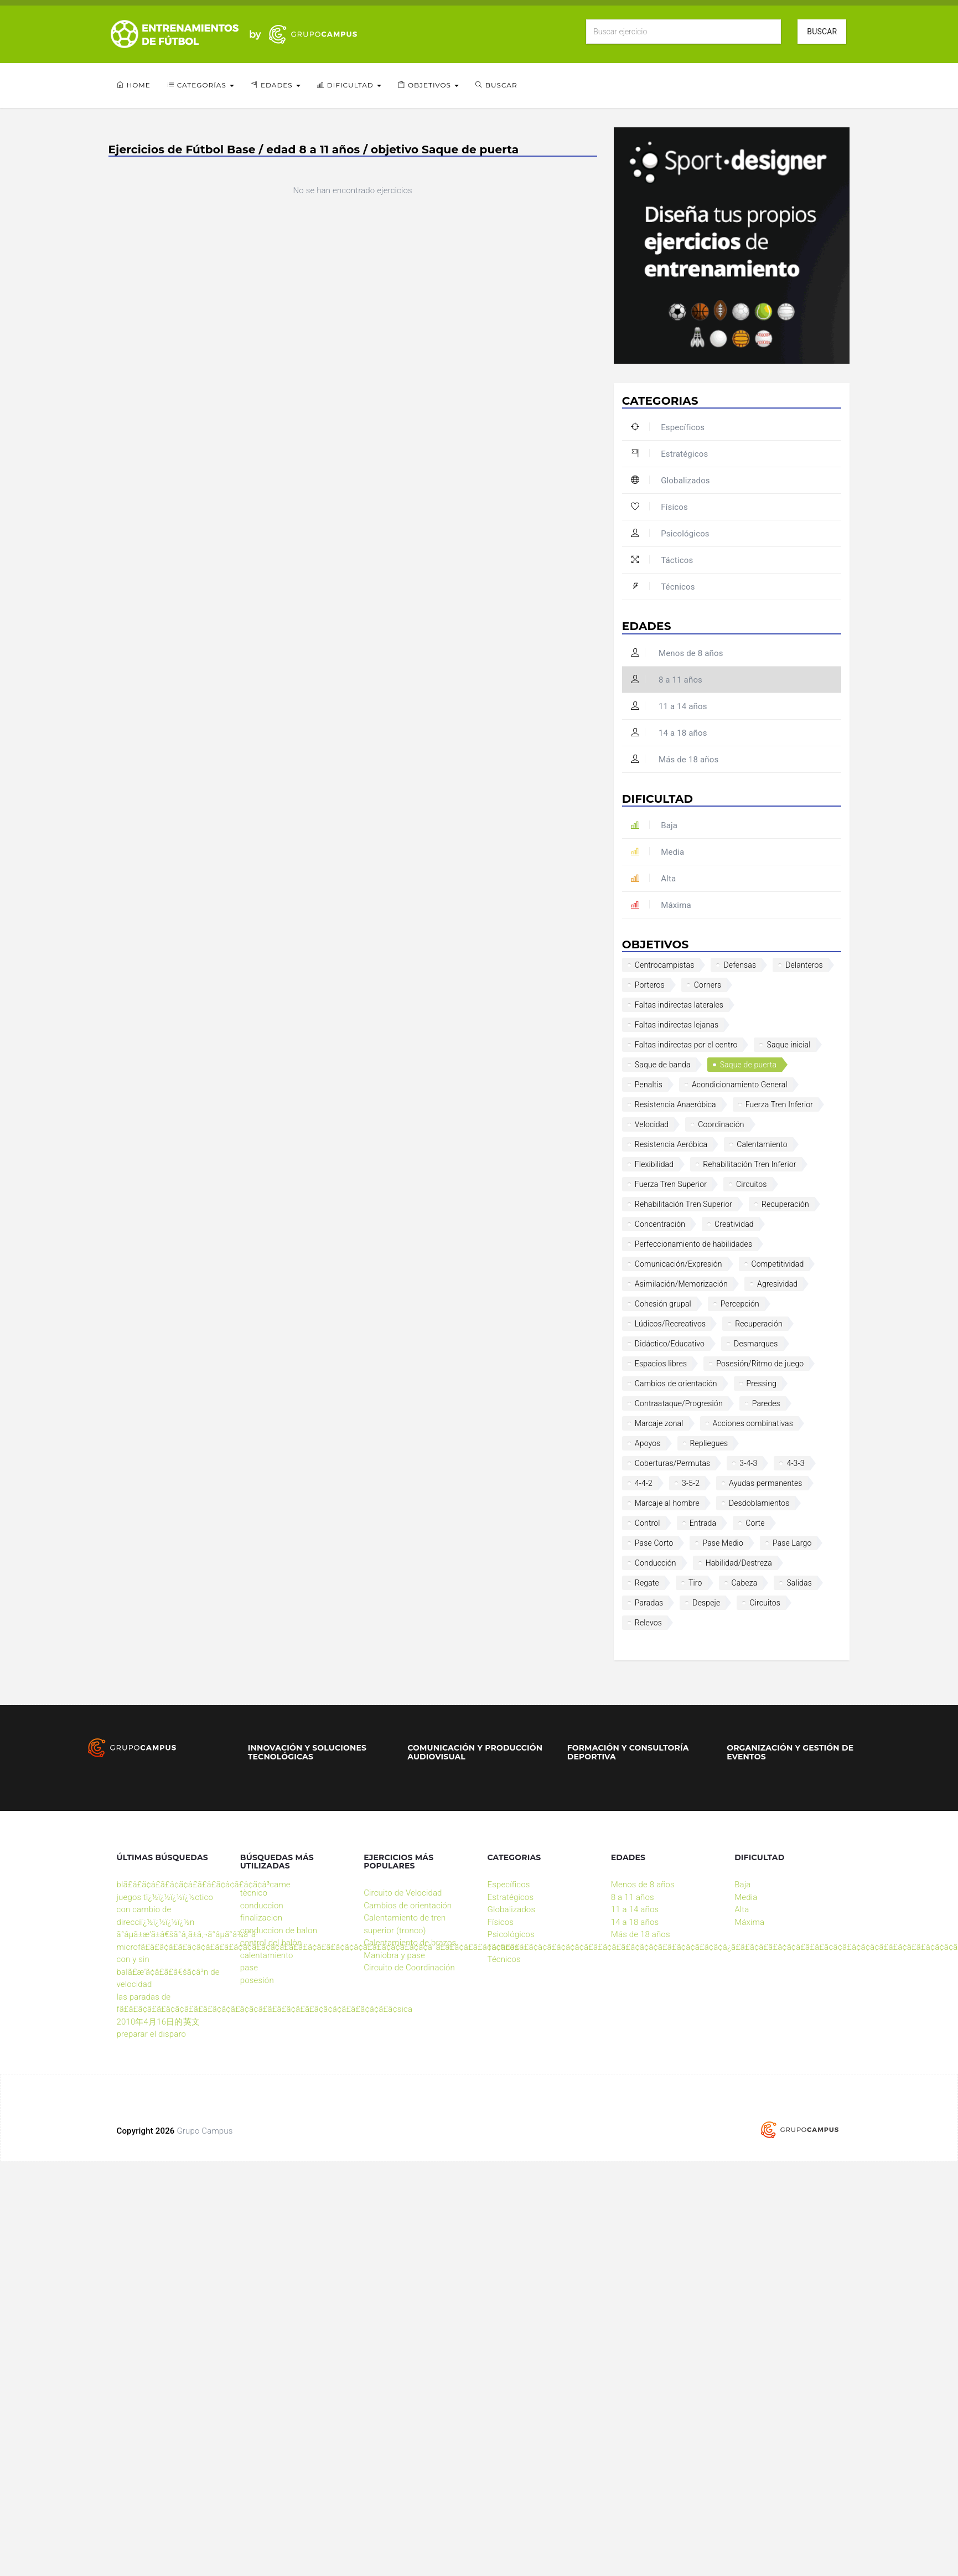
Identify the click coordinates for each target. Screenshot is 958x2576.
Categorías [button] (200, 85)
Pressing (762, 1383)
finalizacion (261, 1918)
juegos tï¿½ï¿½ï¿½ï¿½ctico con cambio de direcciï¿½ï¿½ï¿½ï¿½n (165, 1909)
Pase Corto (654, 1543)
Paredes (766, 1403)
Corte (755, 1523)
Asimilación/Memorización (681, 1283)
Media (657, 852)
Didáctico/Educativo (670, 1343)
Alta (653, 879)
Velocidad (652, 1124)
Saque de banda (663, 1064)
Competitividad (778, 1263)
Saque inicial (788, 1044)
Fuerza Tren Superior (671, 1184)
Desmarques (756, 1343)
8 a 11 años (666, 680)
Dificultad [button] (349, 85)
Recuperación (785, 1204)
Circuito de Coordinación (409, 1968)
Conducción (655, 1562)
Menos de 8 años (677, 653)
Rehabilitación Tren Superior (683, 1204)
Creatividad (734, 1224)
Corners (708, 984)
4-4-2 (644, 1483)
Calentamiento (762, 1144)
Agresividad (777, 1283)
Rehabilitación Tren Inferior (749, 1164)
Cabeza (745, 1582)
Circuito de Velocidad (403, 1893)
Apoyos (648, 1443)
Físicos (659, 507)
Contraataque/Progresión (679, 1403)
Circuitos (751, 1184)
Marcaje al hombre (667, 1503)
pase (249, 1968)
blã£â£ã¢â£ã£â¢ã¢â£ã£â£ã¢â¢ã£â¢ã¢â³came (204, 1885)
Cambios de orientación (676, 1383)
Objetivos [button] (428, 85)
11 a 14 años (669, 706)
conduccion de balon (278, 1930)
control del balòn (271, 1943)
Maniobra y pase (394, 1955)
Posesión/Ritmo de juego (760, 1363)
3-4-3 (748, 1463)
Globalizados (670, 481)
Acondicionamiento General (740, 1084)
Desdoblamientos (759, 1503)
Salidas (799, 1582)
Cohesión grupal (663, 1303)
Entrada (703, 1523)
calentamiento (266, 1955)
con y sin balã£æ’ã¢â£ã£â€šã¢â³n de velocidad (168, 1971)
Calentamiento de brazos (410, 1943)
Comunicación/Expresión (678, 1263)
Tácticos (662, 560)
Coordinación (721, 1124)
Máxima (661, 905)
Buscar (822, 31)
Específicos (668, 427)
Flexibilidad (654, 1164)
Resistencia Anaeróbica (675, 1104)
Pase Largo (792, 1543)
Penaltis (648, 1084)
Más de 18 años (674, 760)
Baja (654, 825)
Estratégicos (669, 454)
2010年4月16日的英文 (158, 2022)
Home (134, 85)
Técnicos (663, 587)
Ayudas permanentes (765, 1483)
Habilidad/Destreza (739, 1562)
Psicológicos (670, 534)
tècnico (253, 1893)
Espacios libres (661, 1363)
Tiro (695, 1582)
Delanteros (804, 965)
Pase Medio (722, 1543)
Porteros (650, 984)
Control (647, 1523)
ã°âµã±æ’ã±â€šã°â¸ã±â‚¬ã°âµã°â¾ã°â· (187, 1934)
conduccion (261, 1906)
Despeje (706, 1602)
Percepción (740, 1303)
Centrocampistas (665, 965)
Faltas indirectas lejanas (676, 1024)
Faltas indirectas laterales (679, 1004)
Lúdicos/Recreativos (670, 1323)
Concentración (660, 1224)
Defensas (739, 965)
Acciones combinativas (753, 1423)
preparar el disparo (152, 2034)
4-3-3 (795, 1463)
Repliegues (709, 1443)
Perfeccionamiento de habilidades (693, 1244)
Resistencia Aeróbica (671, 1144)
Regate (647, 1582)
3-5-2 (691, 1483)
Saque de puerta (748, 1064)
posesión (257, 1980)
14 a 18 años (669, 733)
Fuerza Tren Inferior (779, 1104)
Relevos (648, 1622)
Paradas (649, 1602)
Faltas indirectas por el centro (686, 1044)
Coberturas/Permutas (673, 1463)
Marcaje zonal (659, 1423)
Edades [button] (276, 85)
